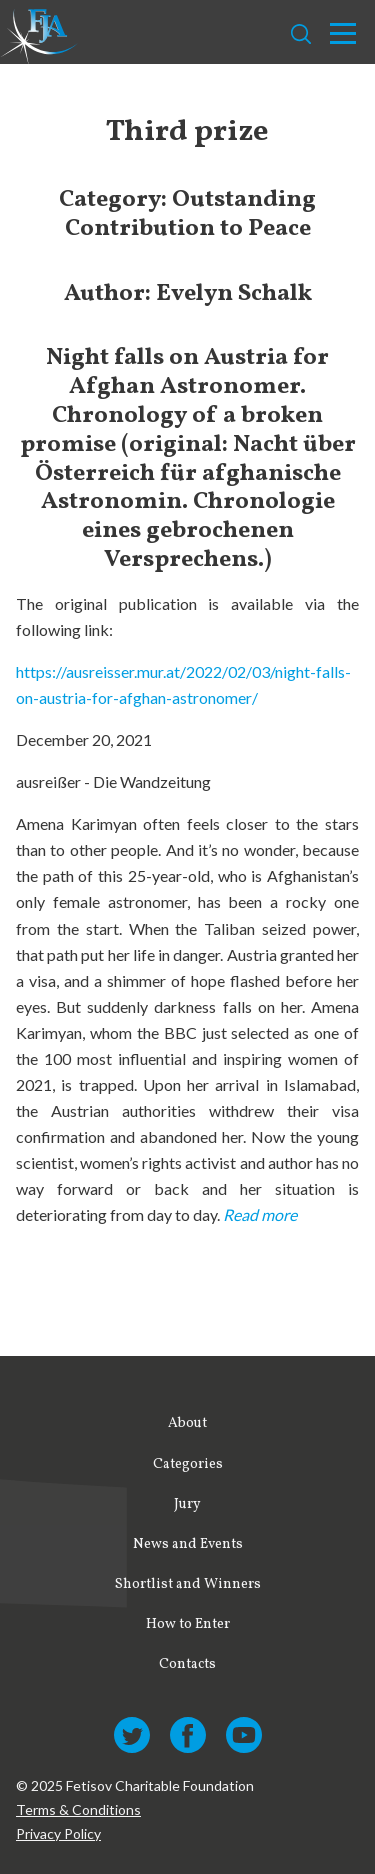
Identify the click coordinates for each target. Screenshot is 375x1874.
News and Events (188, 1544)
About (187, 1423)
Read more (260, 1214)
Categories (188, 1464)
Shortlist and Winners (188, 1584)
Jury (187, 1504)
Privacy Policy (58, 1833)
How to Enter (188, 1624)
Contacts (187, 1664)
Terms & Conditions (78, 1809)
